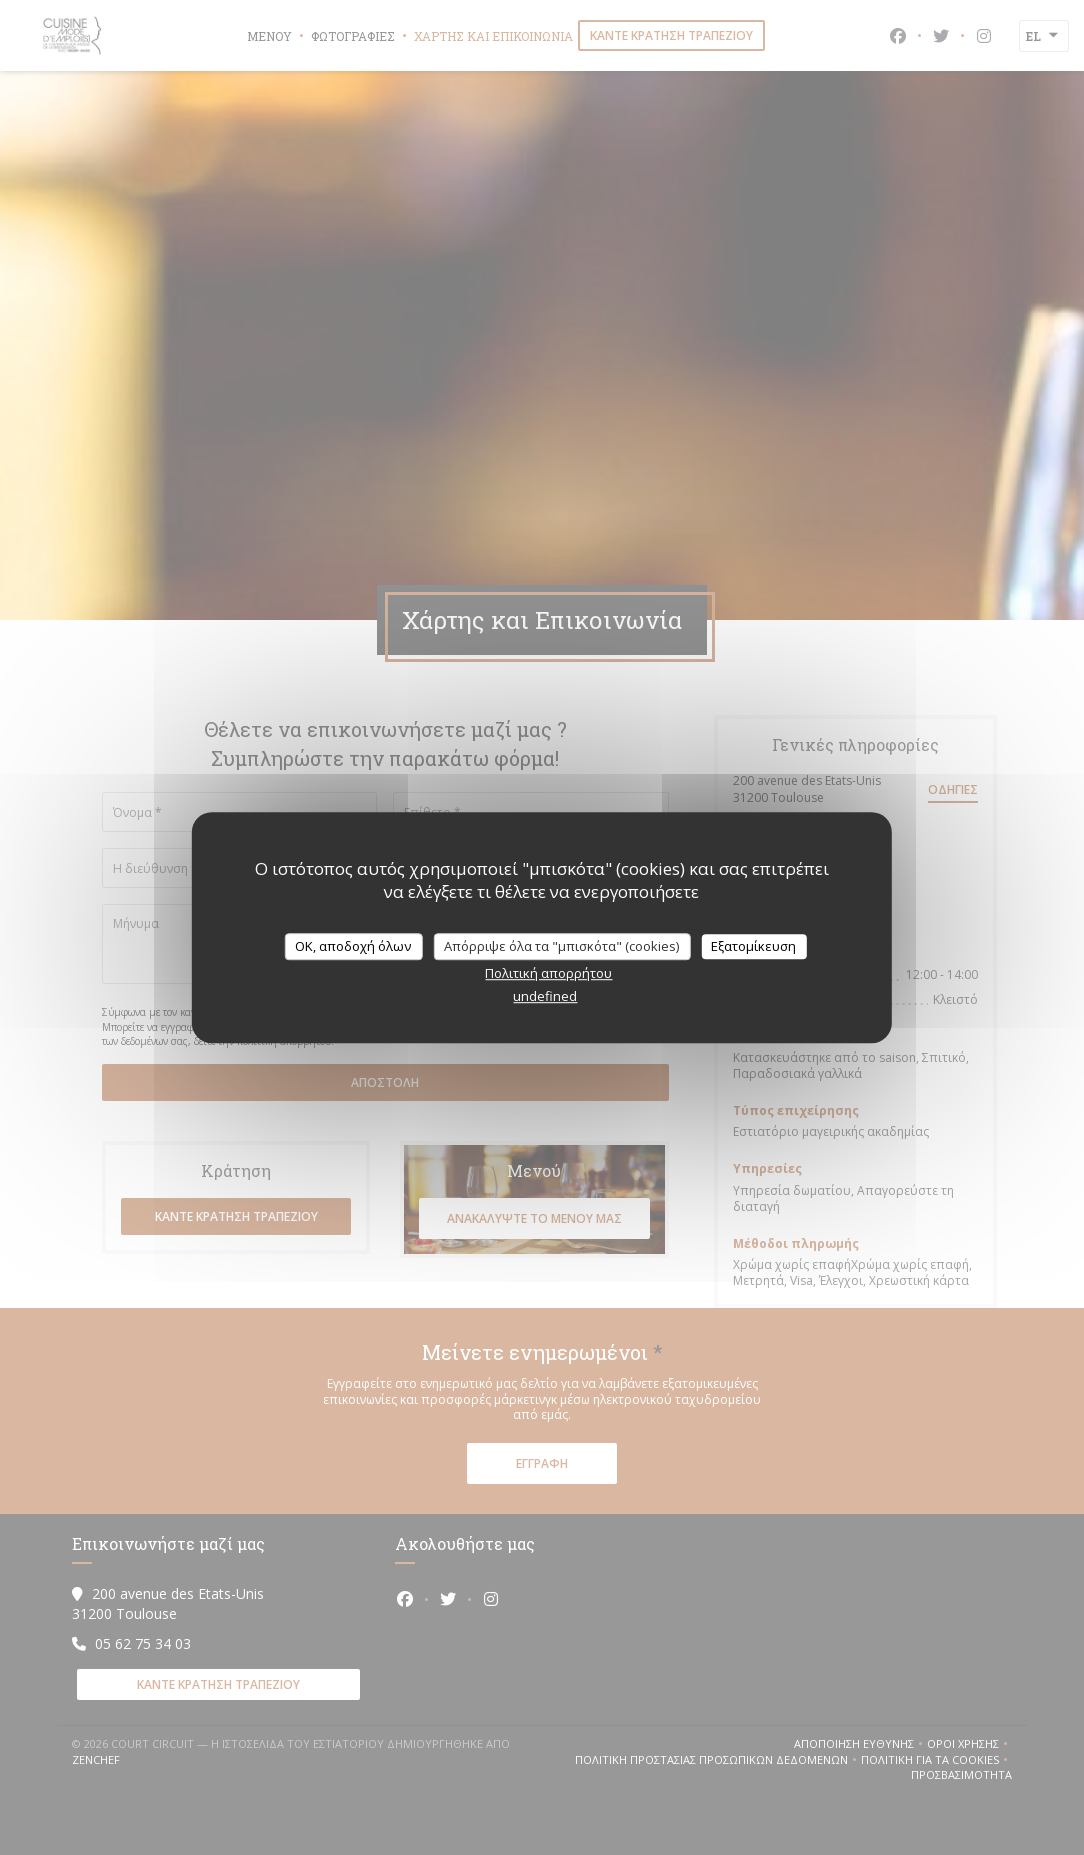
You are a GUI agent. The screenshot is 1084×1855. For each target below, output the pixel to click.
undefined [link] (545, 996)
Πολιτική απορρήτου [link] (548, 973)
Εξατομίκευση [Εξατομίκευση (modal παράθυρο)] (753, 946)
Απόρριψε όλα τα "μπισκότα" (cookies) (561, 946)
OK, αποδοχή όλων (353, 946)
